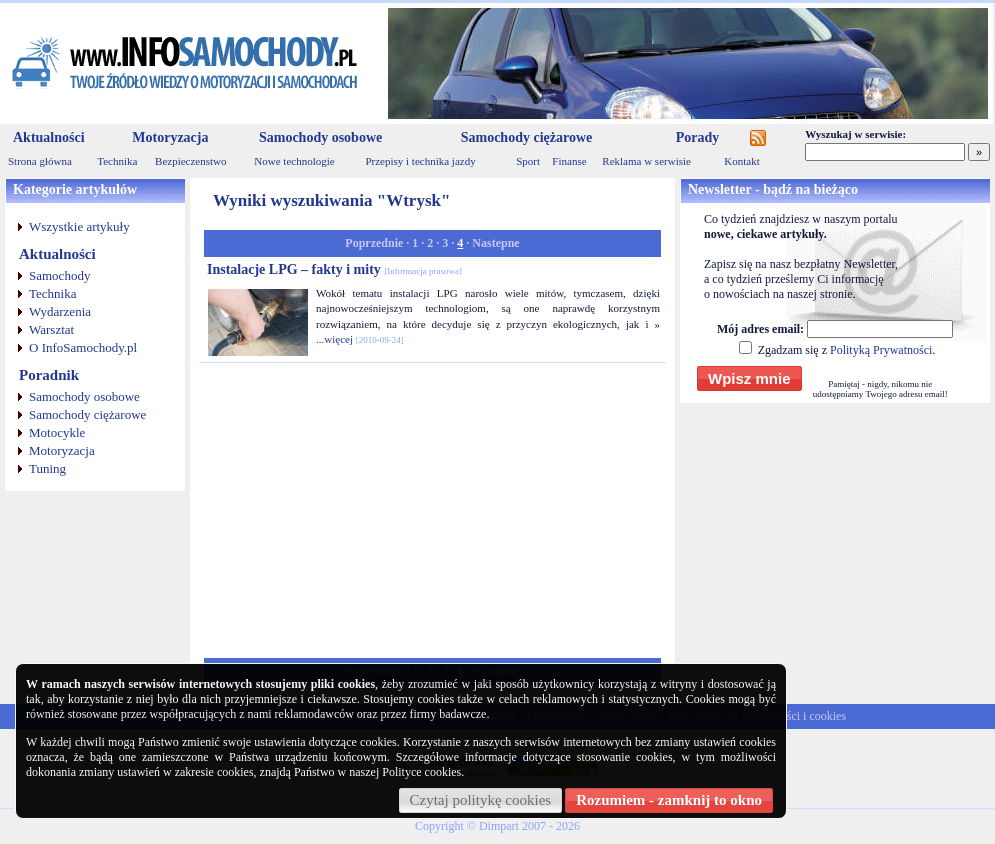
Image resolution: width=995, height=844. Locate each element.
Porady (698, 137)
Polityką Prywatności (881, 350)
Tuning (47, 468)
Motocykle (57, 432)
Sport (528, 161)
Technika (117, 161)
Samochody (59, 275)
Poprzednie (374, 243)
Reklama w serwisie (646, 161)
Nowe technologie (294, 161)
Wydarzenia (60, 311)
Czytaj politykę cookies (481, 800)
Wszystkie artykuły (79, 226)
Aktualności (49, 137)
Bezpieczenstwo (190, 161)
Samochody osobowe (320, 137)
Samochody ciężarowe (527, 137)
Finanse (569, 161)
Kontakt (741, 161)
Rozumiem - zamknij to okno (669, 800)
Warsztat (51, 329)
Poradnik (49, 375)
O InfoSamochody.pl (83, 347)
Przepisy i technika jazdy (420, 161)
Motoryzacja (170, 137)
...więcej (334, 339)
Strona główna (40, 161)
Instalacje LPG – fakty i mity (334, 269)
